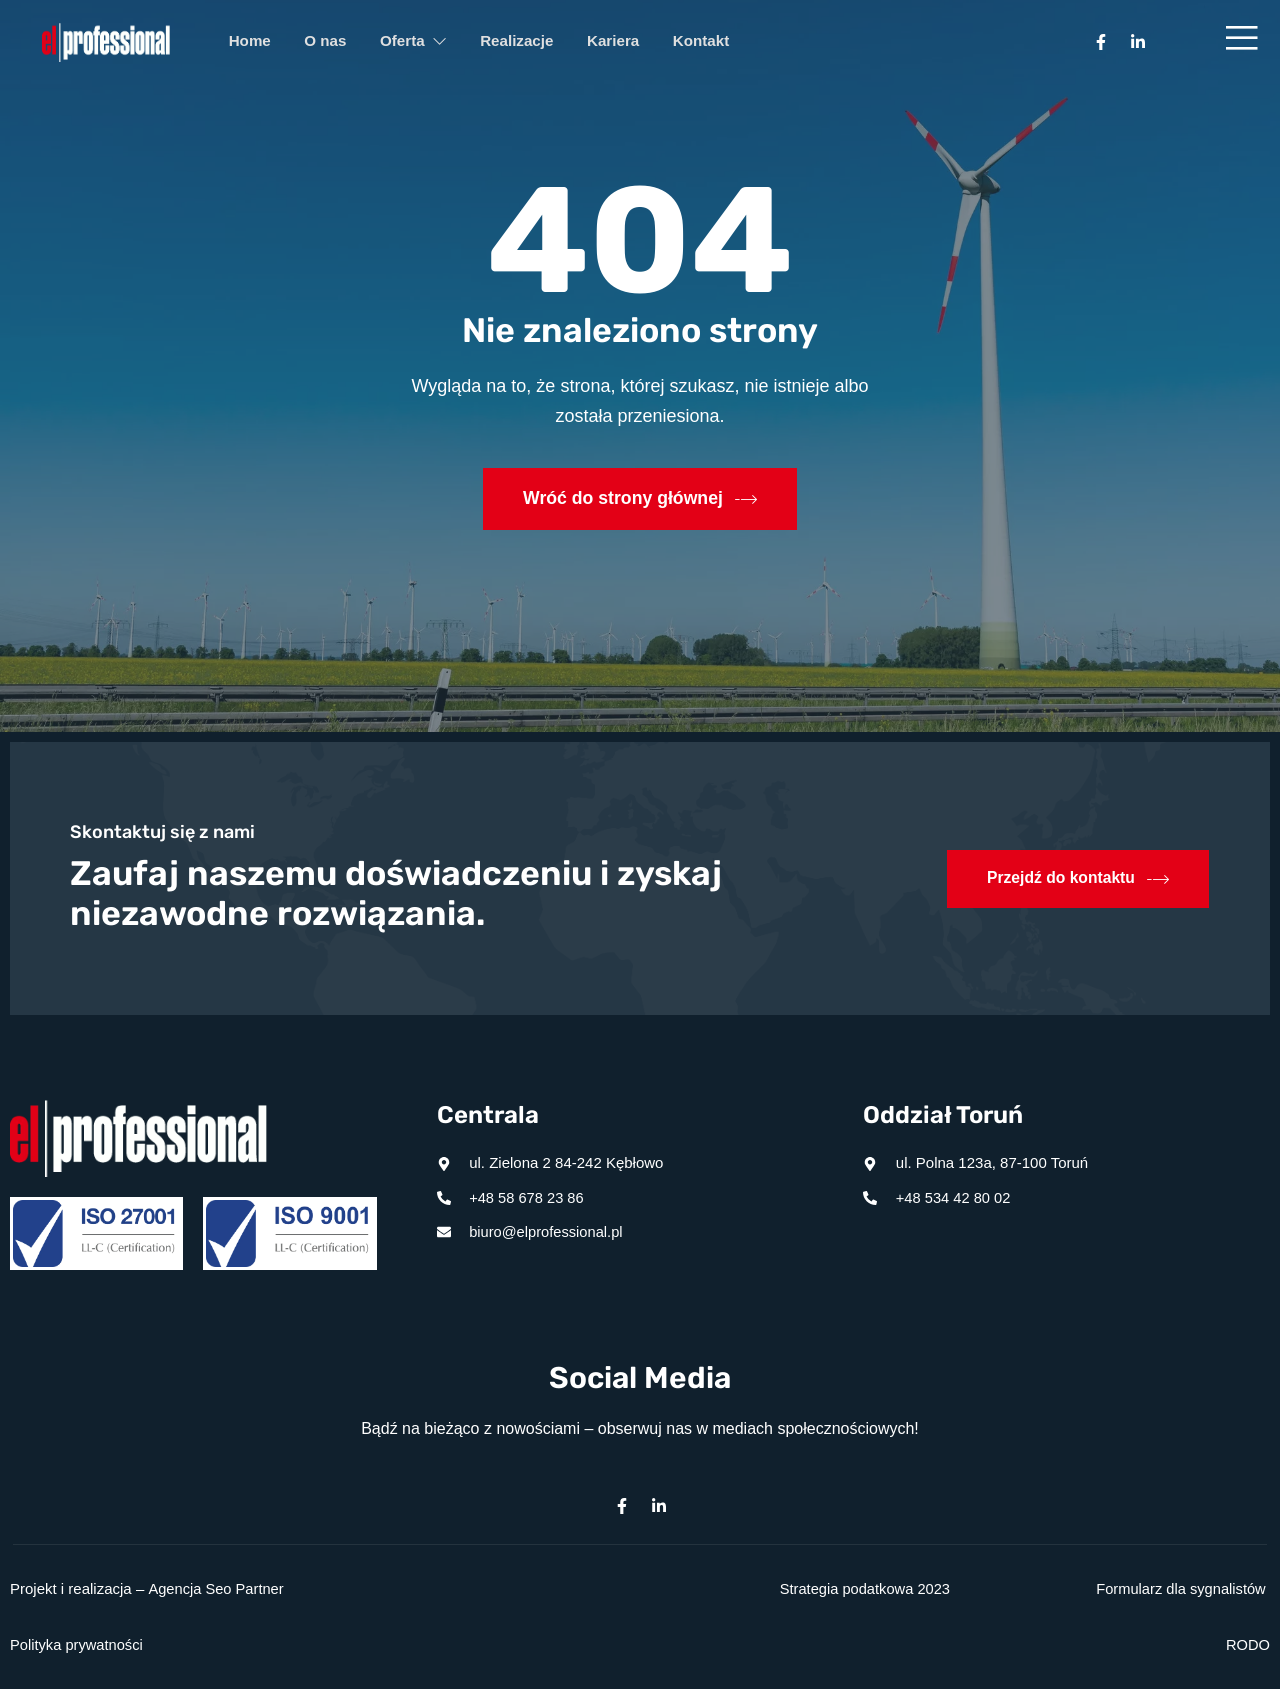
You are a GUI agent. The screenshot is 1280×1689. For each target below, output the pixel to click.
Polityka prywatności (78, 1644)
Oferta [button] (428, 42)
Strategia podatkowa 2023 (863, 1588)
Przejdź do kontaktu (1076, 879)
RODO (1247, 1644)
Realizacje (537, 42)
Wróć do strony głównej (640, 499)
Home (253, 42)
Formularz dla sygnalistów (1178, 1588)
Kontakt (734, 42)
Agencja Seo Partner (217, 1588)
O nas (335, 42)
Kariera (640, 42)
